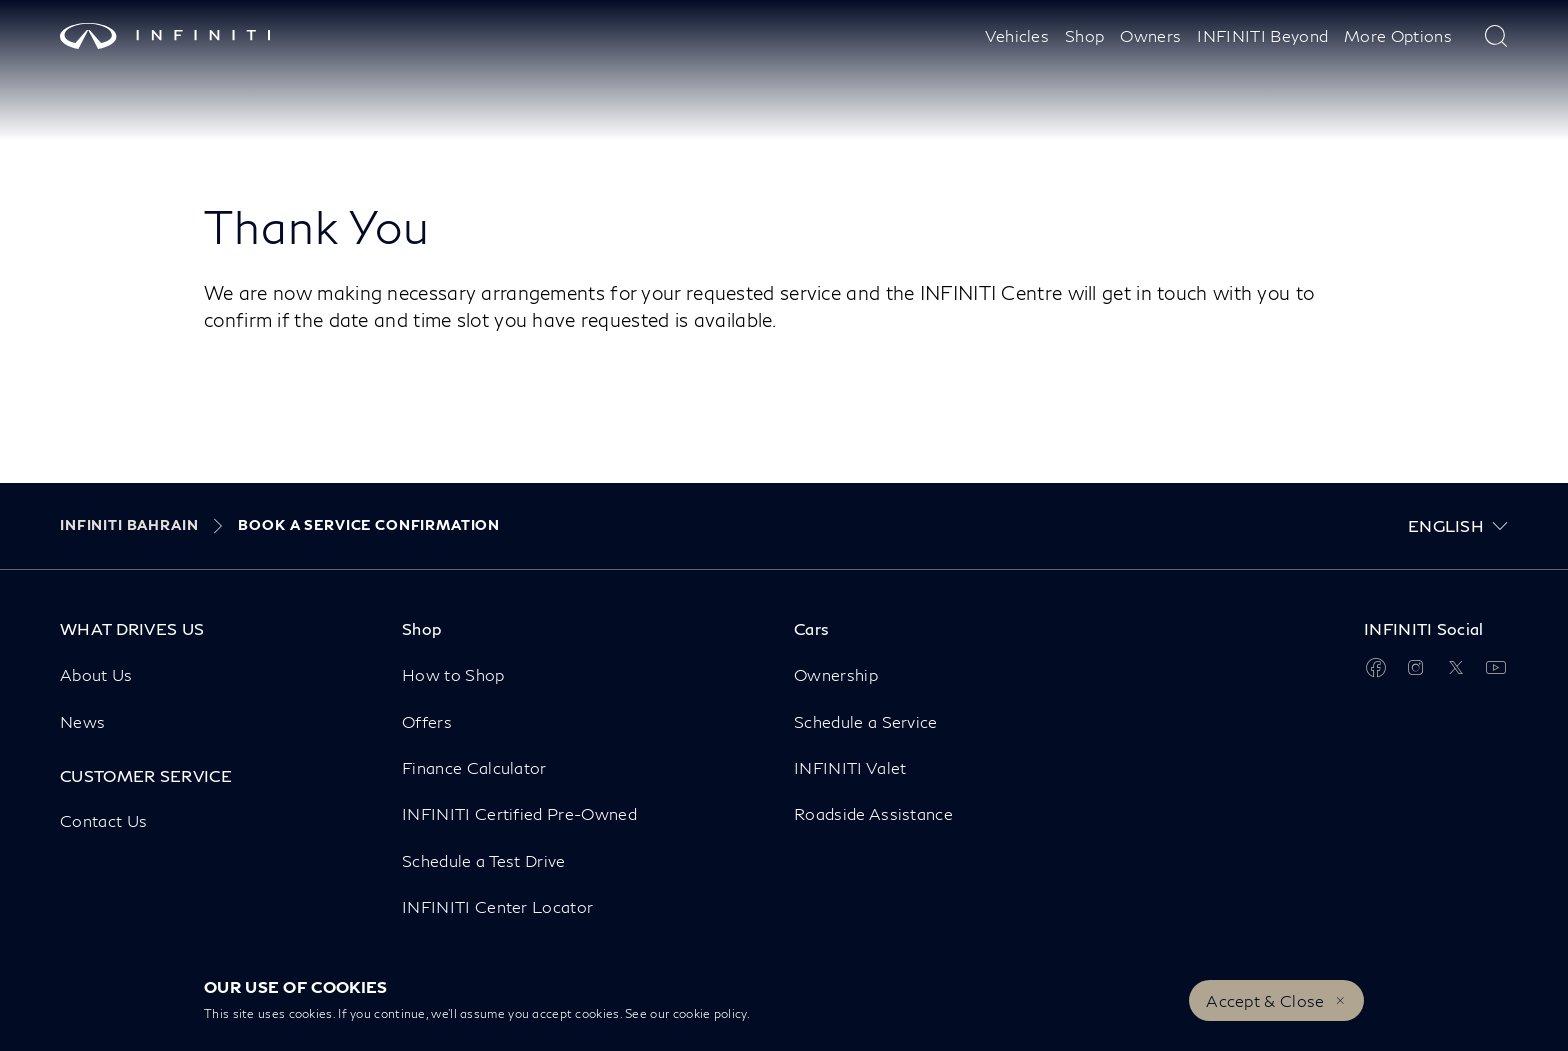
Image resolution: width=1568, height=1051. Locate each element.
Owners (1150, 35)
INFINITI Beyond (1262, 35)
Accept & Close (1265, 1000)
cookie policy (710, 1013)
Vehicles (1017, 35)
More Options (1398, 35)
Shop (1084, 35)
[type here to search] (1496, 36)
